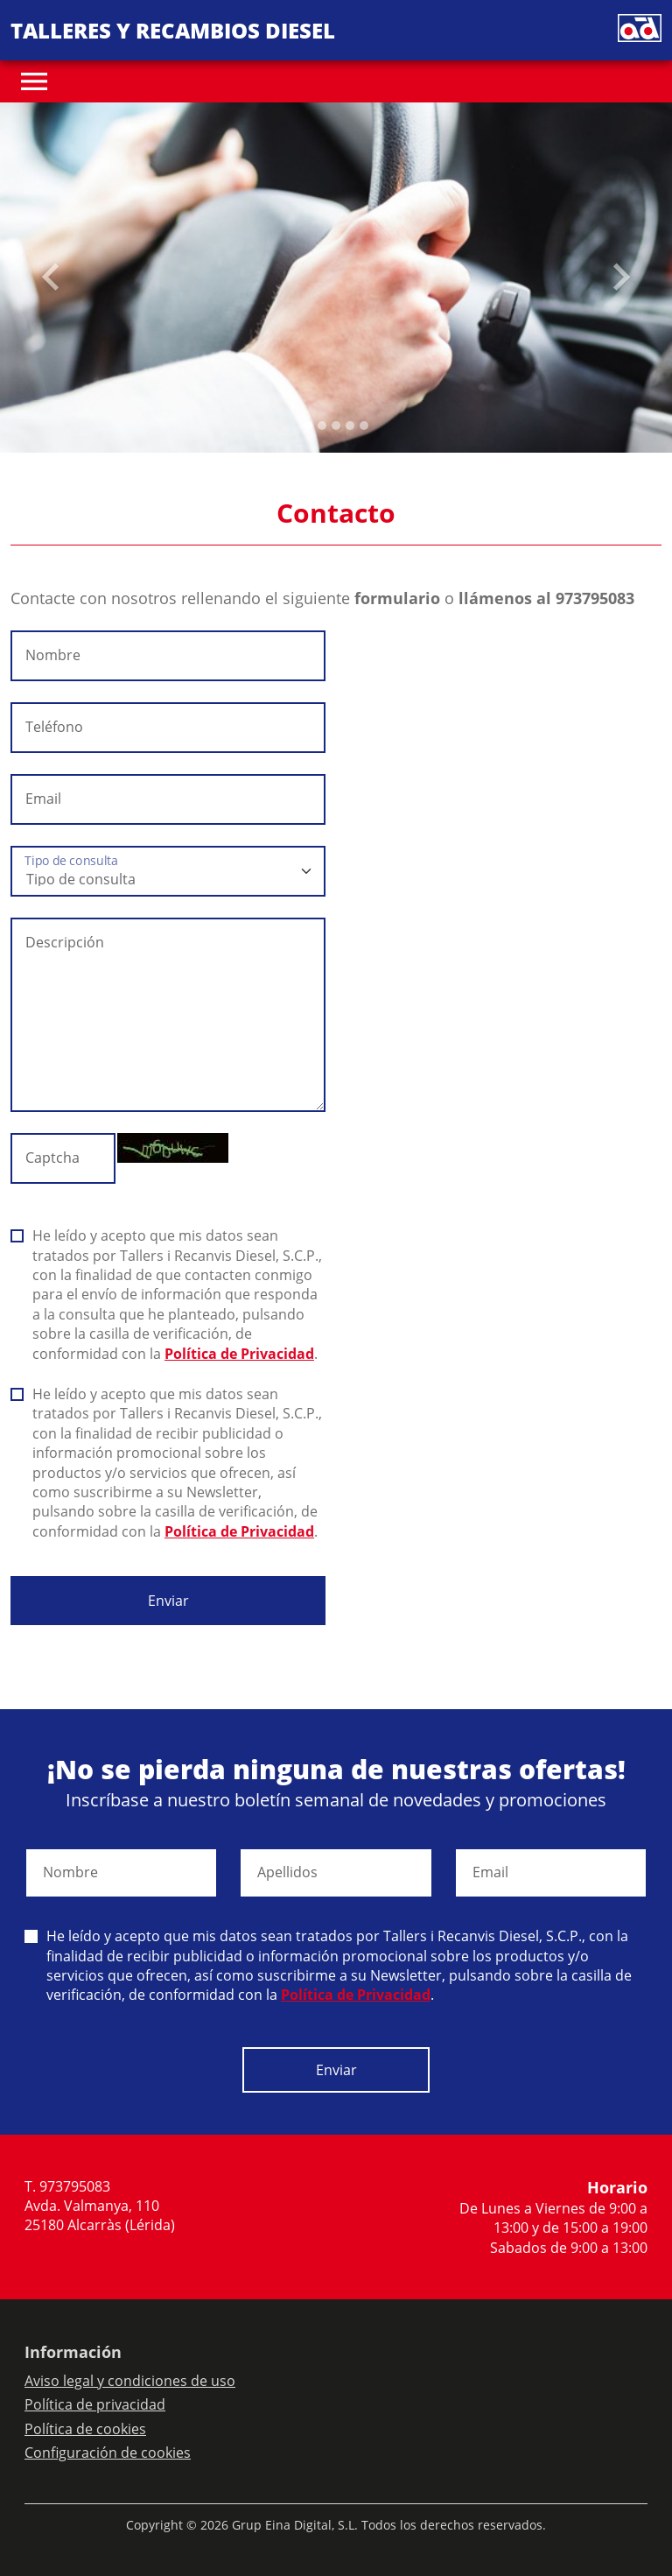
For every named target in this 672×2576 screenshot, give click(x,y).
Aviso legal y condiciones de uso (129, 2380)
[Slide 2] (336, 425)
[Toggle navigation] (34, 81)
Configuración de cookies (107, 2452)
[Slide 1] (322, 425)
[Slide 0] (308, 425)
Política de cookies (85, 2429)
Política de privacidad (94, 2404)
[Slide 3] (350, 425)
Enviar (168, 1600)
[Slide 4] (364, 425)
